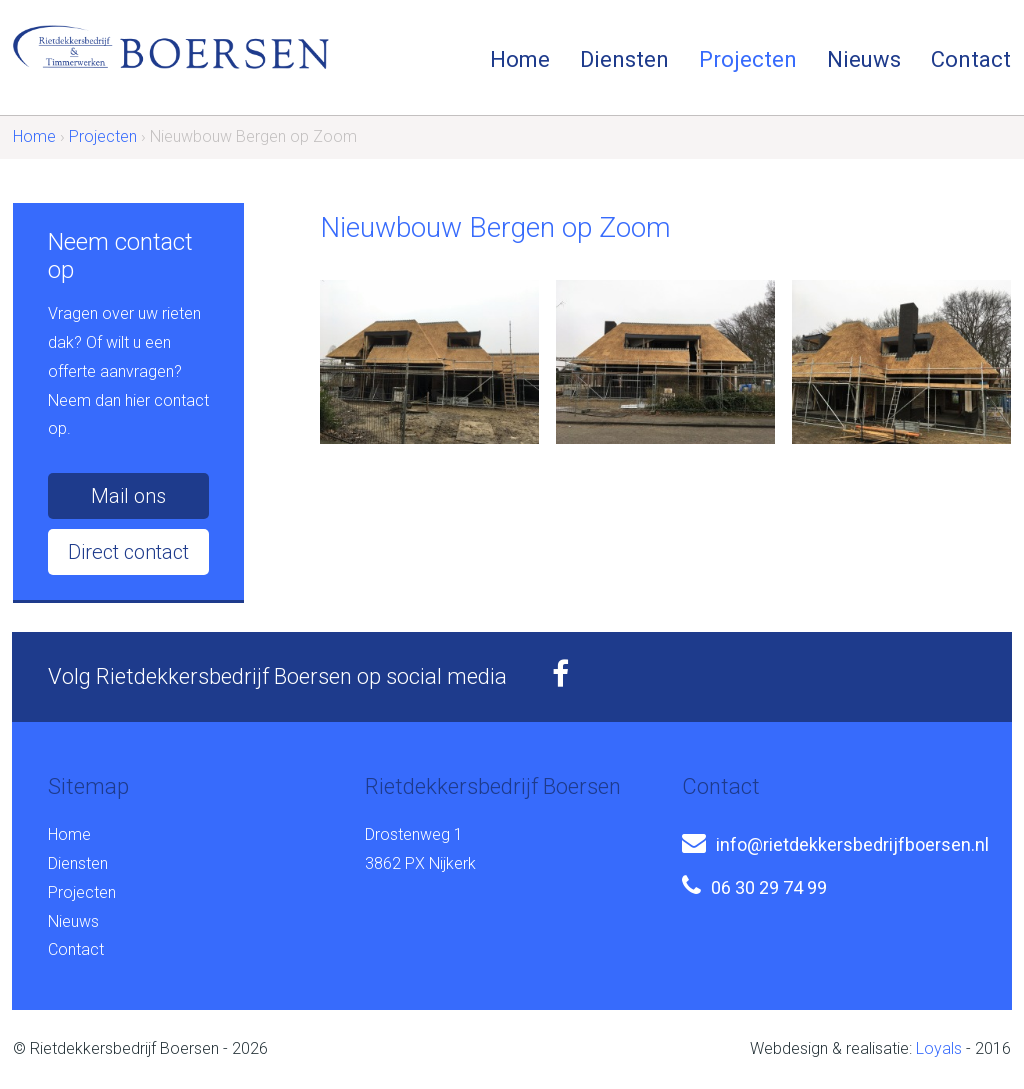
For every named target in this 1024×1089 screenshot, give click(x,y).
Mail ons (128, 496)
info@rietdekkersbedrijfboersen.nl (852, 844)
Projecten (748, 59)
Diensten (624, 59)
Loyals (939, 1048)
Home (520, 59)
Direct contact (128, 552)
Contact (971, 59)
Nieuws (864, 59)
